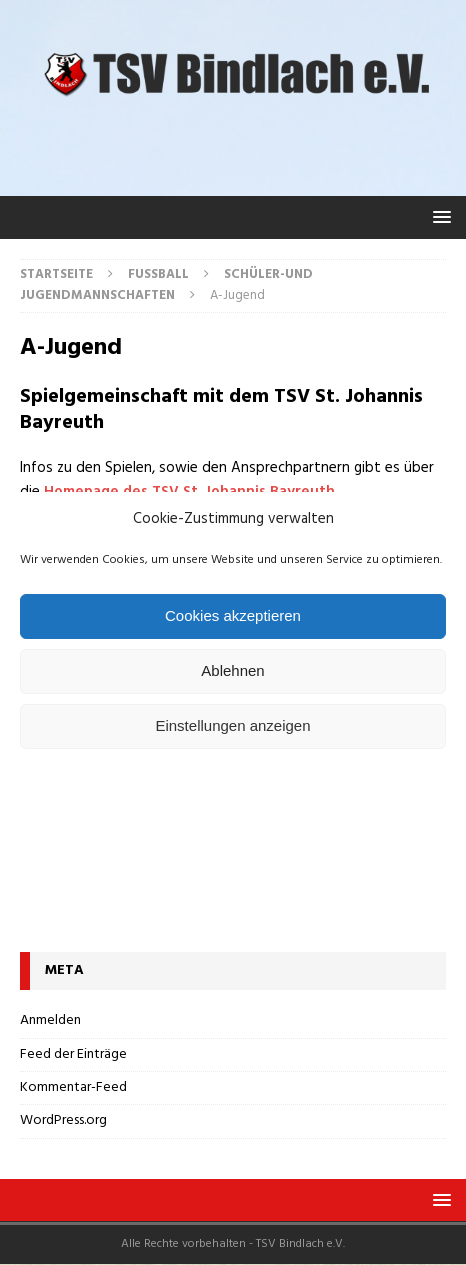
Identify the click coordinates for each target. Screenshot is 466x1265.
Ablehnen (232, 670)
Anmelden (50, 1021)
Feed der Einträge (73, 1054)
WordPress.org (63, 1120)
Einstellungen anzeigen (232, 725)
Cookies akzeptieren (233, 615)
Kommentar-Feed (73, 1087)
